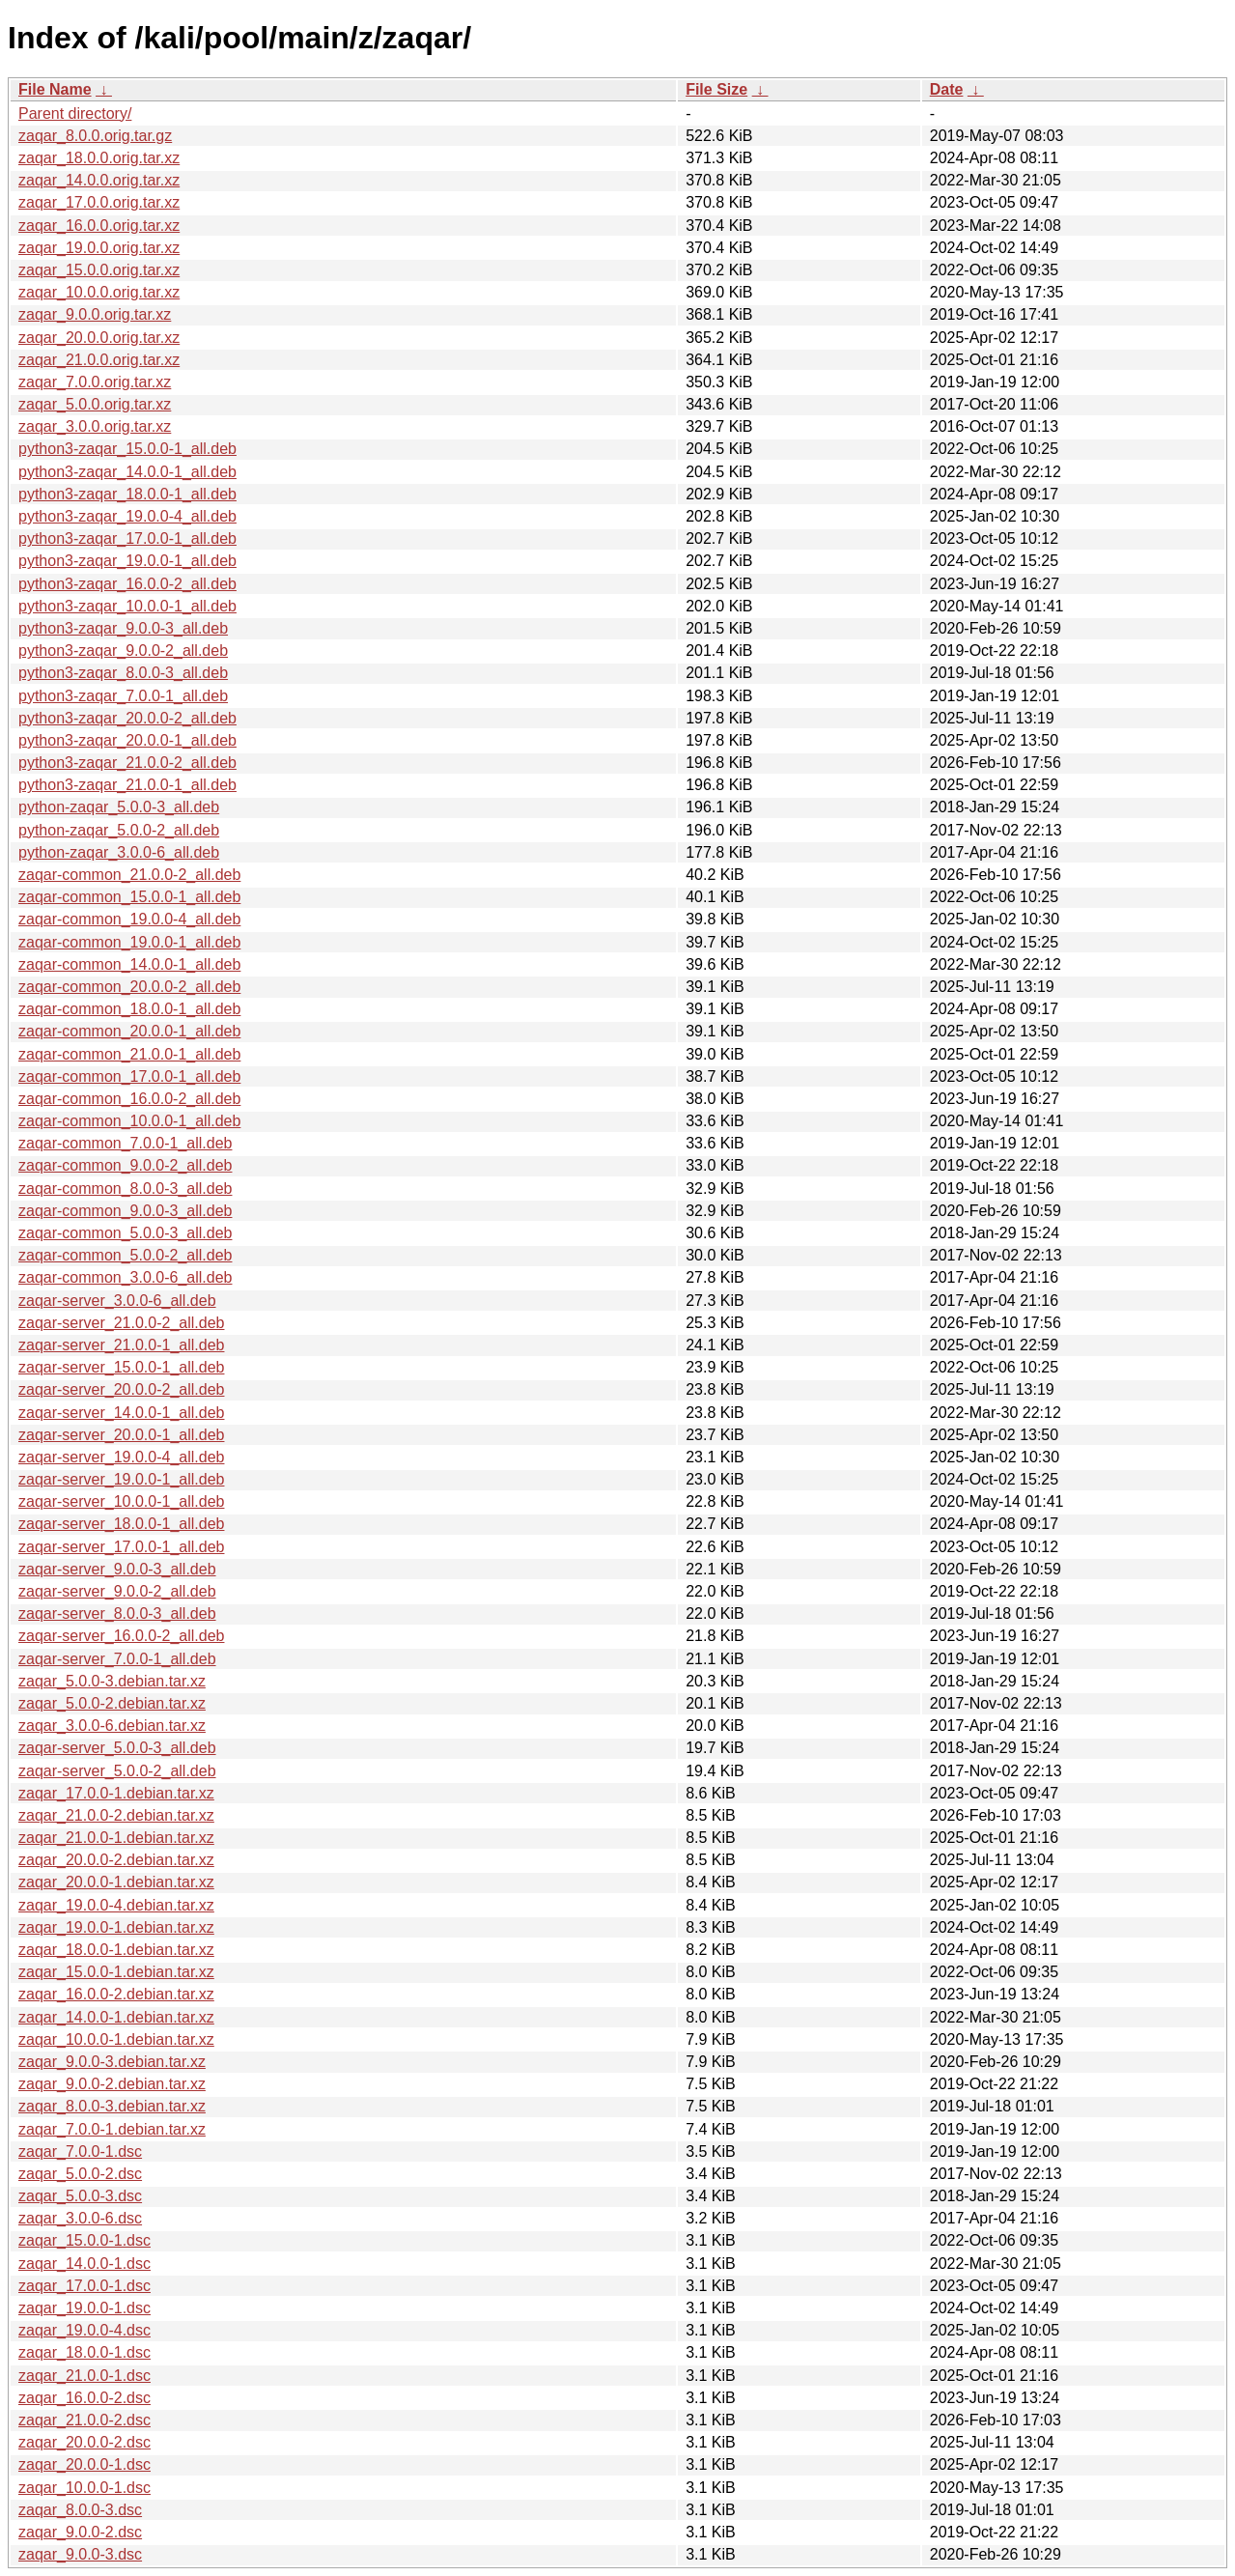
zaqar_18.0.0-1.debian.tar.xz (116, 1949)
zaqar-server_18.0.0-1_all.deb (121, 1523)
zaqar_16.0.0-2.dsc (84, 2398)
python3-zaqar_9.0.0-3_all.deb (123, 628)
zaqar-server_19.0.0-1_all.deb (121, 1479)
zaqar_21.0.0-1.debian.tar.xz (116, 1837)
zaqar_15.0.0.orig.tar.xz (99, 270)
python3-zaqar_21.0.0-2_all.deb (127, 762)
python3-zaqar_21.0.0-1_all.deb (127, 785)
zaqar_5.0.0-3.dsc (80, 2196)
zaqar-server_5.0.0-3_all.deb (117, 1748)
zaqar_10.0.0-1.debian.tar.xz (116, 2039)
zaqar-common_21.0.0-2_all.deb (129, 874)
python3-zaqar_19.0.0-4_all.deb (127, 516)
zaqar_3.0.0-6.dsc (80, 2218)
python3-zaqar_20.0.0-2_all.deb (127, 718)
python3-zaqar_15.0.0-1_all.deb (127, 448)
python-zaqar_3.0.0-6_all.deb (118, 852)
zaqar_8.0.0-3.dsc (80, 2510)
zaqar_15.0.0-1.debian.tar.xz (116, 1972)
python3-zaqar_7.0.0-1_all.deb (123, 696)
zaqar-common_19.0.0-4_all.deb (129, 919)
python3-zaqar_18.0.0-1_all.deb (127, 494)
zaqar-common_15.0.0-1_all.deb (129, 897)
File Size (716, 89)
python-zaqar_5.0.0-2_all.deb (118, 830)
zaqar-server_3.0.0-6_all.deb (117, 1300)
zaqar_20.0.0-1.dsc (84, 2464)
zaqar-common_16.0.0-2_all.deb (129, 1098)
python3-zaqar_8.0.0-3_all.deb (123, 673)
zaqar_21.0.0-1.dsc (84, 2375)
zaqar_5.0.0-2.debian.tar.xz (112, 1703)
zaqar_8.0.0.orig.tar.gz (95, 135)
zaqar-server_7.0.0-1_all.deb (117, 1659)
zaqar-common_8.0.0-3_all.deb (125, 1188)
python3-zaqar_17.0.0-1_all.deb (127, 538)
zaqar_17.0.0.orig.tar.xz (99, 202)
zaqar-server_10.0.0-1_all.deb (121, 1501)
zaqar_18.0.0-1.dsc (84, 2352)
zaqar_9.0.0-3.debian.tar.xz (112, 2061)
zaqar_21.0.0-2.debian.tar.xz (116, 1815)
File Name (55, 89)
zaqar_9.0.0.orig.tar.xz (94, 314)
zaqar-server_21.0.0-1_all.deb (121, 1345)
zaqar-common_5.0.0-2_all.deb (125, 1255)
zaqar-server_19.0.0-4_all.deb (121, 1457)
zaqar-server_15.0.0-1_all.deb (121, 1367)
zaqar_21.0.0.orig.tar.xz (99, 360)
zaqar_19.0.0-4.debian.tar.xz (116, 1905)
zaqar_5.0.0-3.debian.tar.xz (112, 1681)
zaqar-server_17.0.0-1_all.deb (121, 1547)
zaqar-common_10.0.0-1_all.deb (129, 1121)
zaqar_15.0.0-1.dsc (84, 2240)
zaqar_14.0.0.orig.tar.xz (99, 180)
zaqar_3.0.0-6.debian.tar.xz (112, 1725)
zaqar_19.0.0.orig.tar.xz (99, 248)
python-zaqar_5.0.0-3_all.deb (118, 807)
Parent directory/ (74, 113)
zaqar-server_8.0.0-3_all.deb (117, 1613)
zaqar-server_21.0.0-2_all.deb (121, 1323)
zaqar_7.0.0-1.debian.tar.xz (112, 2129)
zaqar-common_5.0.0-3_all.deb (125, 1233)
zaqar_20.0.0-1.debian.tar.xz (116, 1882)
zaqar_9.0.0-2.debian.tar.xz (112, 2084)
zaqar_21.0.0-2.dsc (84, 2420)
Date (947, 89)
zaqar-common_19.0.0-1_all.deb (129, 942)
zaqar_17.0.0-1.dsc (84, 2286)
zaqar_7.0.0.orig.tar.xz (94, 382)
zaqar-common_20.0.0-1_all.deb (129, 1031)
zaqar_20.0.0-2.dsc (84, 2442)
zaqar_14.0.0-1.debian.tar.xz (116, 2017)
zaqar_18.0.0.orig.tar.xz (99, 158)
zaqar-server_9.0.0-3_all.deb (117, 1569)
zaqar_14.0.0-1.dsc (84, 2263)
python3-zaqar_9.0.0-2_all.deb (123, 650)
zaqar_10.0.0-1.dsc (84, 2487)
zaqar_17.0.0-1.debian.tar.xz (116, 1793)
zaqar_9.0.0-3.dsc (80, 2554)
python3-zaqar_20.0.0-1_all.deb (127, 740)
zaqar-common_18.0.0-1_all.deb (129, 1009)
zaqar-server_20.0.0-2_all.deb (121, 1389)
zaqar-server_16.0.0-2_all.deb (121, 1636)
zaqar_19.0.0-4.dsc (84, 2330)
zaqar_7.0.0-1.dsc (80, 2151)
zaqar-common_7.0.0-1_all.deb (125, 1143)
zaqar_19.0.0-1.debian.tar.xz (116, 1927)
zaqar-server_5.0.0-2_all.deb (117, 1771)
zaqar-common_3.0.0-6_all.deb (125, 1277)
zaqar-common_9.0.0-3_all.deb (125, 1211)
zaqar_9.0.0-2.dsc (80, 2532)
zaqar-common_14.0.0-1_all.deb (129, 964)
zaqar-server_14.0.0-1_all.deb (121, 1412)
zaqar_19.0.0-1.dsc (84, 2308)
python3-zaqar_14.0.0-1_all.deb (127, 472)
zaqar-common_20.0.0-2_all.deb (129, 986)
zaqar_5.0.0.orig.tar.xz (94, 404)
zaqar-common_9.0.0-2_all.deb (125, 1165)
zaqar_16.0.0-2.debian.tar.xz (116, 1994)
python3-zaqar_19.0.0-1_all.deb (127, 560)
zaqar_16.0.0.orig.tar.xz (99, 225)
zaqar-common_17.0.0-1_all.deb (129, 1076)
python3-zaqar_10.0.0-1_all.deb (127, 606)
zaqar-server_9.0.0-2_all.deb (117, 1591)
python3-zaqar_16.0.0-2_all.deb (127, 584)
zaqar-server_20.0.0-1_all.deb (121, 1435)
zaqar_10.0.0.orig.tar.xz (99, 292)
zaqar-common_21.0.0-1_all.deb (129, 1054)
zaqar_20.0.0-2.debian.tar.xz (116, 1860)
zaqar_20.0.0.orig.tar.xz (99, 337)
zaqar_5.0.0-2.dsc (80, 2174)
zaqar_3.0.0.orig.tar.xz (94, 426)
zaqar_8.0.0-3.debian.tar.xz (112, 2106)
